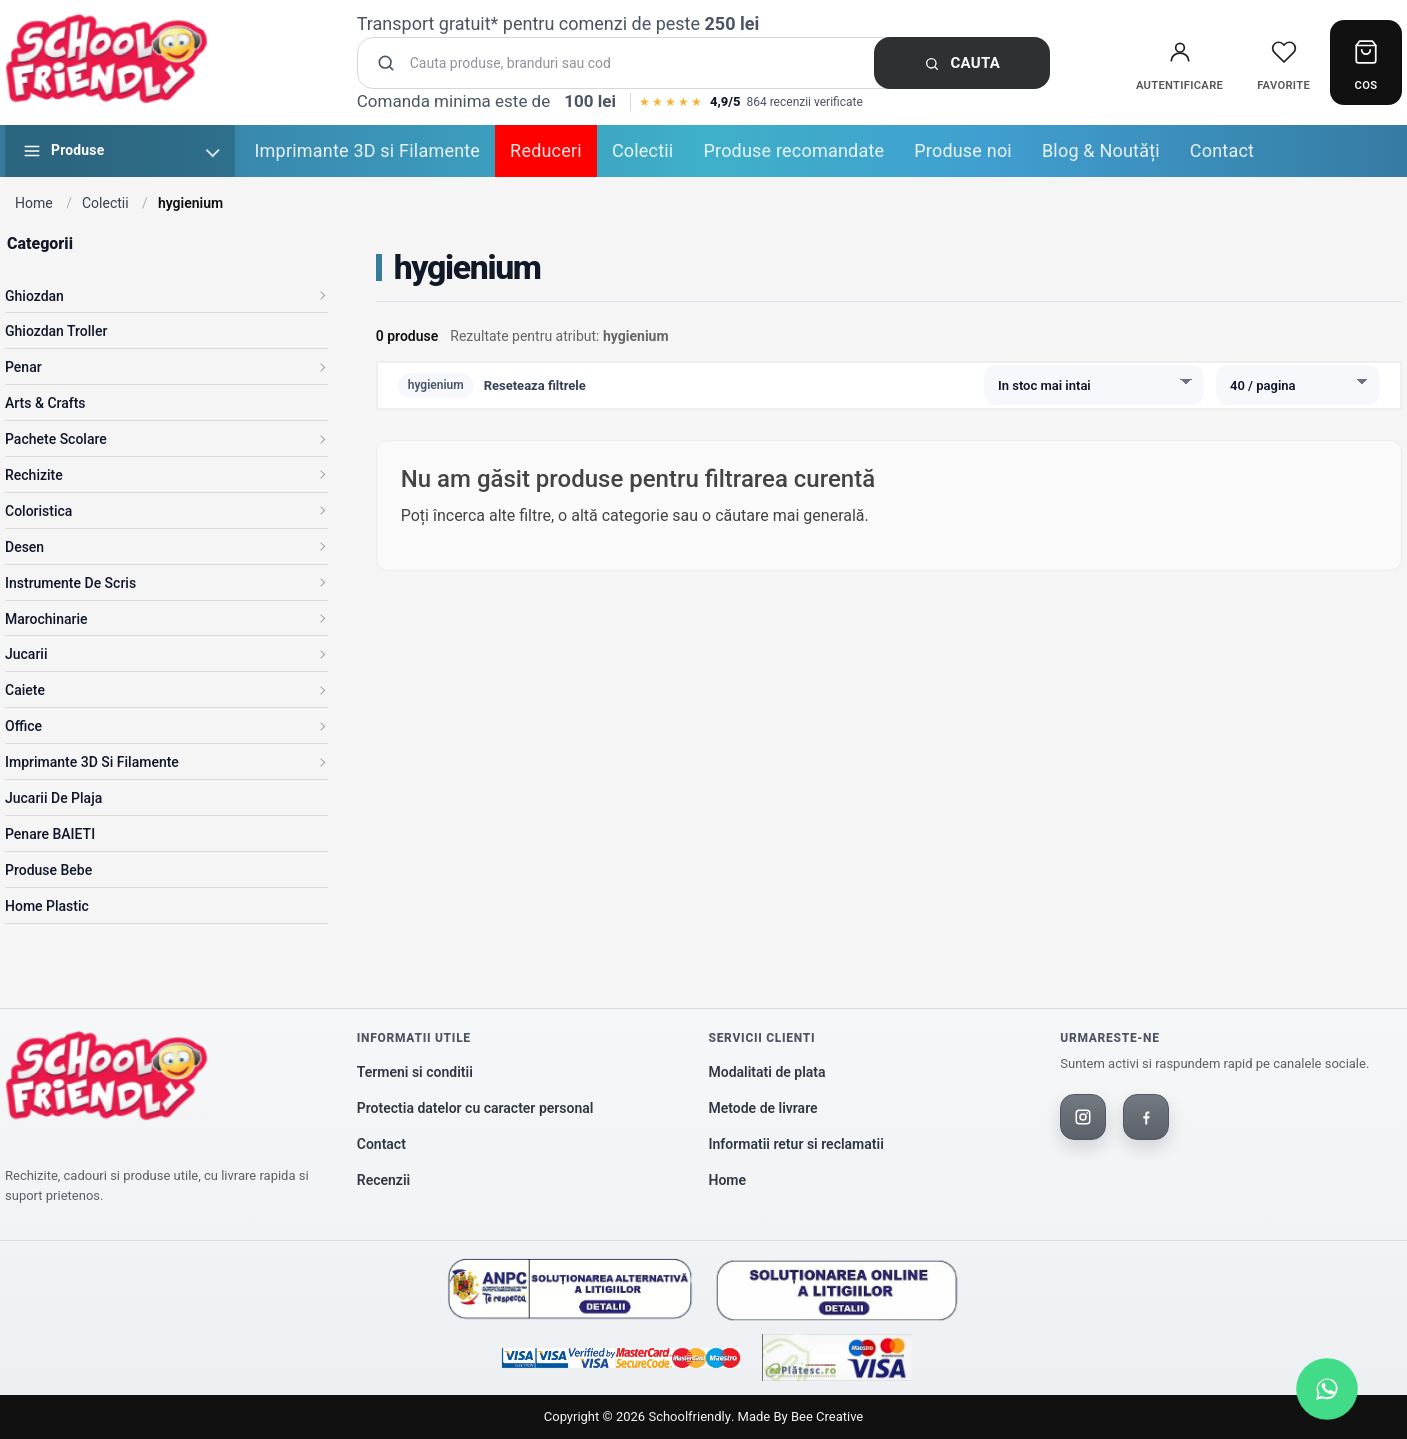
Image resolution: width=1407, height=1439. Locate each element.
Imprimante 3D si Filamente (368, 150)
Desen (24, 547)
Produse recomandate (793, 150)
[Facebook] (1146, 1117)
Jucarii (26, 654)
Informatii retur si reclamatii (796, 1144)
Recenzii (383, 1180)
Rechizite (34, 475)
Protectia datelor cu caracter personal (475, 1108)
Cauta (962, 63)
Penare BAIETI (50, 834)
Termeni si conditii (415, 1072)
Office (23, 726)
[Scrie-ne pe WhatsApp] (1327, 1389)
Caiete (25, 690)
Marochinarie (46, 619)
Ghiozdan (34, 296)
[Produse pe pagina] (1298, 385)
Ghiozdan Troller (56, 331)
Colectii (643, 150)
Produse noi (963, 150)
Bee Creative (827, 1416)
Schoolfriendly (689, 1416)
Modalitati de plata (767, 1072)
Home (34, 203)
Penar (23, 367)
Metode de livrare (763, 1108)
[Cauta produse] (710, 63)
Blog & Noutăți (1101, 150)
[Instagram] (1083, 1117)
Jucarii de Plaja (53, 798)
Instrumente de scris (70, 583)
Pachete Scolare (56, 439)
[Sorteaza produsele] (1094, 385)
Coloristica (38, 511)
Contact (1222, 150)
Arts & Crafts (45, 403)
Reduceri (546, 150)
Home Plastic (47, 906)
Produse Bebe (48, 870)
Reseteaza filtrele (535, 385)
